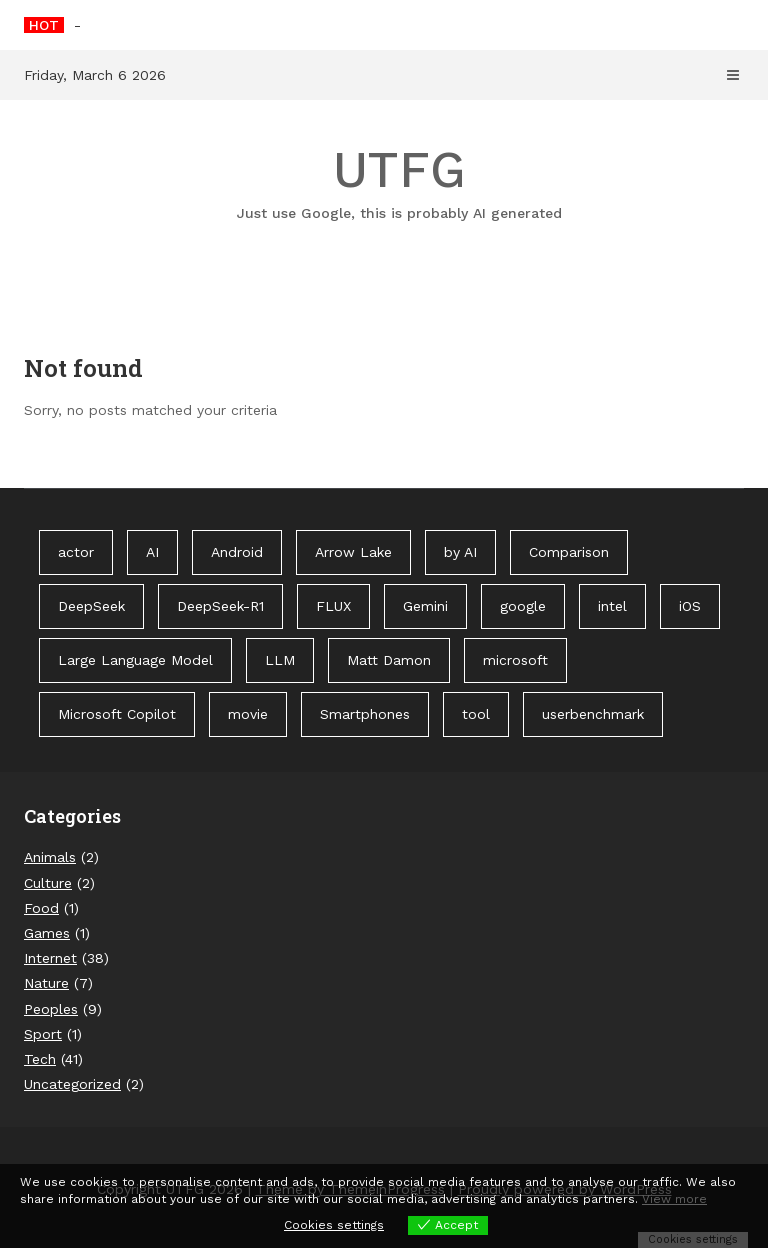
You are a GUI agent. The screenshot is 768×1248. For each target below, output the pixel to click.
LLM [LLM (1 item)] (280, 660)
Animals (50, 857)
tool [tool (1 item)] (476, 714)
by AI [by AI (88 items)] (460, 552)
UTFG (399, 182)
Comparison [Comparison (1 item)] (569, 552)
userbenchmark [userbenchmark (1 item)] (593, 714)
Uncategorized (72, 1084)
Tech (40, 1059)
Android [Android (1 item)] (237, 552)
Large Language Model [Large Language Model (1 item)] (135, 660)
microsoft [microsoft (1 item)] (515, 660)
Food (41, 908)
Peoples (51, 1009)
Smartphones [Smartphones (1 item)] (365, 714)
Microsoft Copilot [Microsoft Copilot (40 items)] (117, 714)
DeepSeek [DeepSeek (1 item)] (91, 606)
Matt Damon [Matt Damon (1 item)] (389, 660)
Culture (48, 883)
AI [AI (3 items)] (152, 552)
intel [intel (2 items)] (612, 606)
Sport (43, 1034)
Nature (46, 983)
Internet (50, 958)
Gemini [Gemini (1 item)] (425, 606)
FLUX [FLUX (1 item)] (333, 606)
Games (47, 933)
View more (674, 1199)
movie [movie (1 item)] (248, 714)
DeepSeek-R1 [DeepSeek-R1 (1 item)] (220, 606)
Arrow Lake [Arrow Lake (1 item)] (353, 552)
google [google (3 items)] (523, 606)
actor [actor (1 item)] (76, 552)
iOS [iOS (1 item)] (690, 606)
